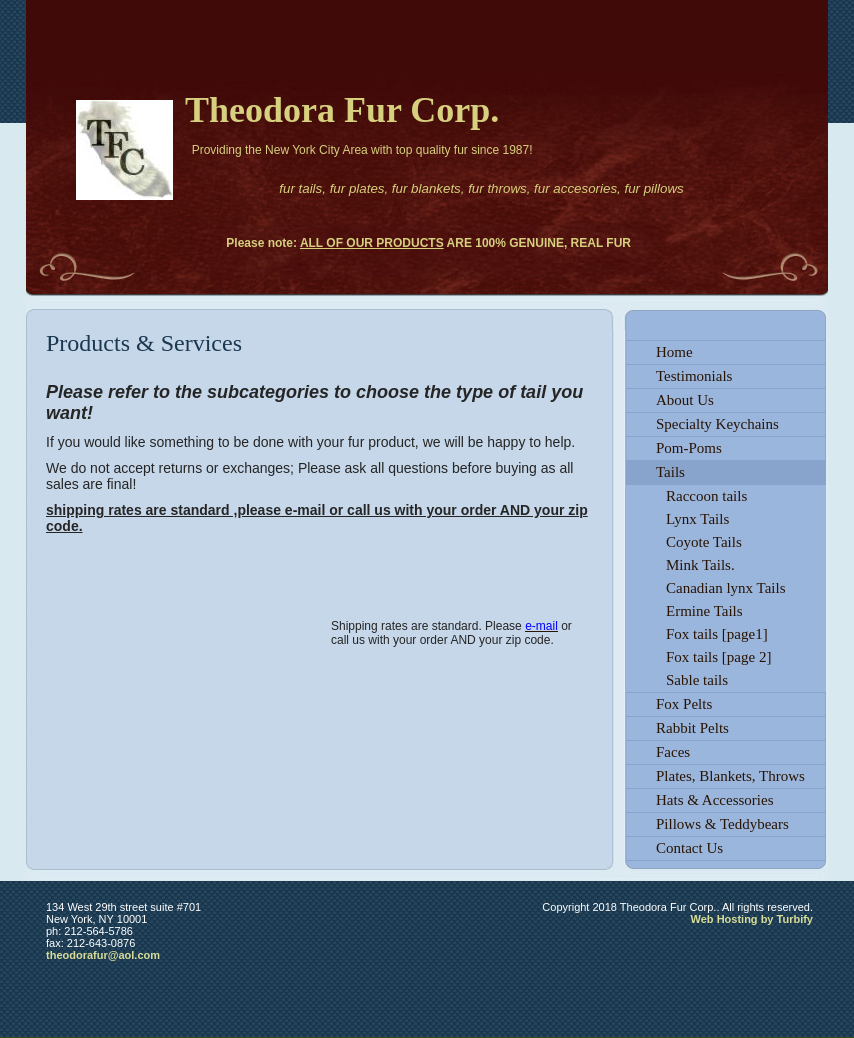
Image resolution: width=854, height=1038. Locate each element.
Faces (673, 752)
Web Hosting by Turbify (752, 919)
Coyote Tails (704, 542)
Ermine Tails (704, 611)
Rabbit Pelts (692, 728)
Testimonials (694, 376)
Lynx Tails (697, 519)
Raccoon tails (706, 496)
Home (674, 352)
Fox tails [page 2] (718, 657)
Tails (670, 472)
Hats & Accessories (714, 800)
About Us (685, 400)
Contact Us (689, 848)
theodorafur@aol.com (103, 955)
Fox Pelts (684, 704)
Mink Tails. (700, 565)
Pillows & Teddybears (722, 824)
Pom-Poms (689, 448)
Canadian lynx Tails (726, 588)
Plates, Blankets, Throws (730, 776)
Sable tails (697, 680)
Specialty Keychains (717, 424)
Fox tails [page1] (717, 634)
